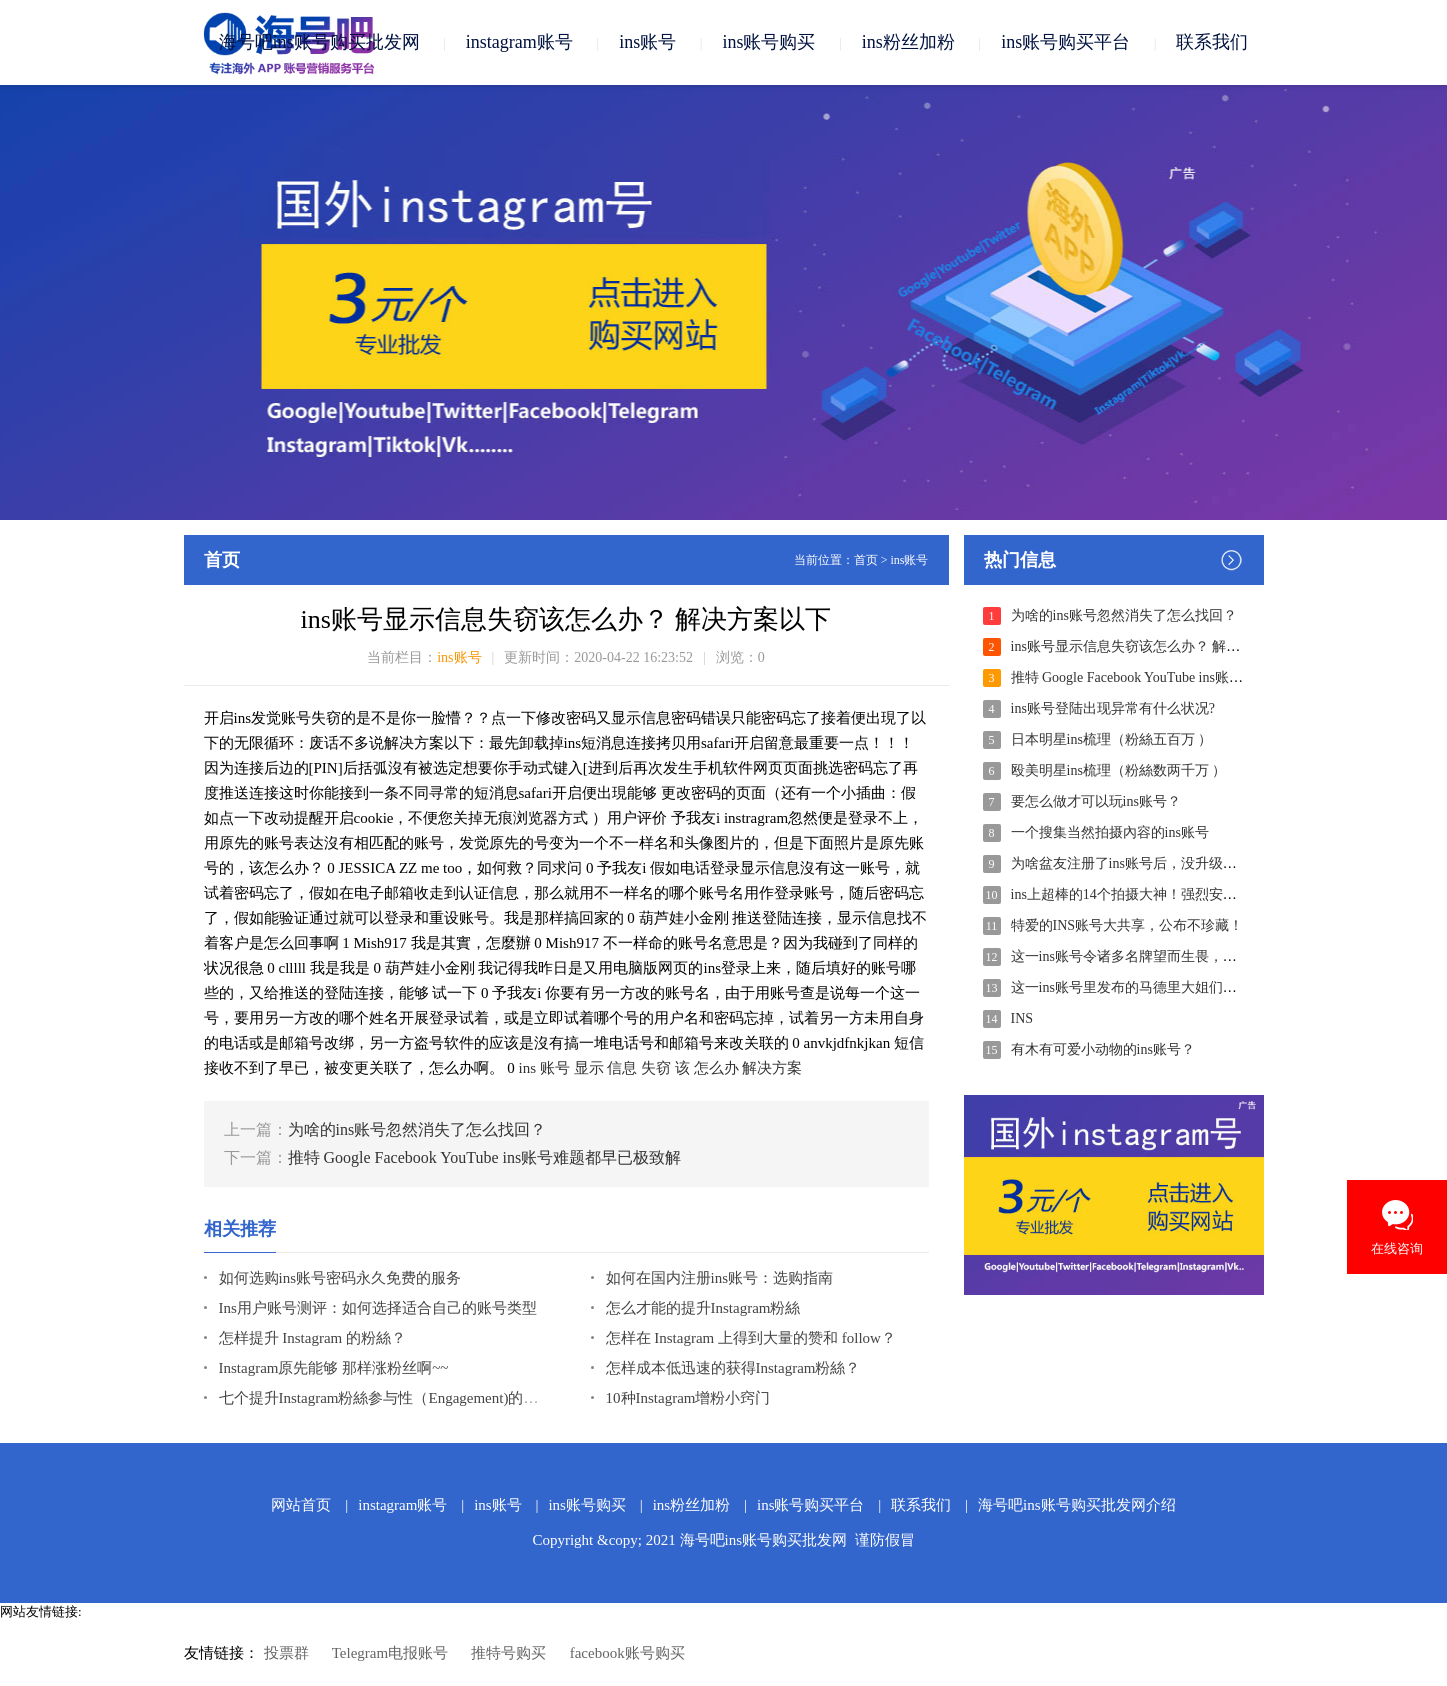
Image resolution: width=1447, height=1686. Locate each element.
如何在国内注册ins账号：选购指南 (720, 1278)
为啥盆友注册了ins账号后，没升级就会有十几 (1152, 863)
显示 (589, 1068)
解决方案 (772, 1068)
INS (1022, 1018)
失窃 (656, 1068)
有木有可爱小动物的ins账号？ (1103, 1049)
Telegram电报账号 (390, 1653)
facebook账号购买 (627, 1653)
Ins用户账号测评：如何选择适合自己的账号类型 (378, 1308)
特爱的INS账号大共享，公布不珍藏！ (1127, 925)
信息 (622, 1068)
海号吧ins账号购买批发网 (319, 42)
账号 (555, 1068)
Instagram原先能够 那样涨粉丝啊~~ (334, 1368)
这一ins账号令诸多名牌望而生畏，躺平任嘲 (1145, 956)
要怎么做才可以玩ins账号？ (1096, 801)
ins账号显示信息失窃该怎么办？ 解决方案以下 (1154, 646)
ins (528, 1068)
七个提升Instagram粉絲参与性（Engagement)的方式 (386, 1398)
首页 (866, 560)
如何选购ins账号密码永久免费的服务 (340, 1278)
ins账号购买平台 (1065, 42)
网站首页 (301, 1505)
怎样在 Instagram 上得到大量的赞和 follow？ (751, 1338)
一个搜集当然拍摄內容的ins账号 (1110, 832)
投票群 (286, 1653)
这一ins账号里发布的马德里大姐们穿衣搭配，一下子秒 (1180, 987)
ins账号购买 (768, 42)
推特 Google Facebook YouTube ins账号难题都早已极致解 (485, 1157)
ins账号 (647, 42)
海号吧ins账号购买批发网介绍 (1077, 1505)
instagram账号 (519, 42)
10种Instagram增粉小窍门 (688, 1398)
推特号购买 (508, 1653)
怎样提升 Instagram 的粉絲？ (312, 1338)
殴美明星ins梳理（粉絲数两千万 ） (1119, 770)
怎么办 (716, 1068)
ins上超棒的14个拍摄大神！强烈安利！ (1131, 894)
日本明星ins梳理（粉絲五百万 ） (1112, 739)
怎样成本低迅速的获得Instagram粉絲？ (733, 1368)
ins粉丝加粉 (908, 42)
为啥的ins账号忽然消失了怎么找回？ (417, 1129)
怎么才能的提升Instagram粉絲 (703, 1308)
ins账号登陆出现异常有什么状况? (1113, 708)
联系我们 (1212, 42)
